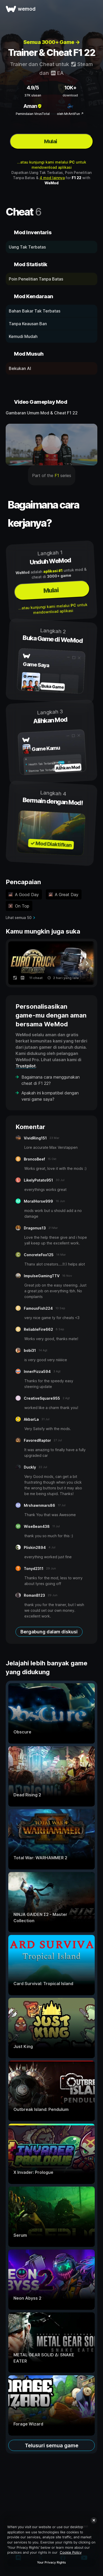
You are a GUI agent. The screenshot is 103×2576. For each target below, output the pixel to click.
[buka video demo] (51, 444)
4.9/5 (33, 87)
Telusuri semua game (51, 2445)
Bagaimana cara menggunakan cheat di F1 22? (50, 1080)
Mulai (50, 141)
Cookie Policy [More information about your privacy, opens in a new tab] (71, 2552)
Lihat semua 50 (19, 917)
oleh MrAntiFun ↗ (70, 114)
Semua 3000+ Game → (51, 42)
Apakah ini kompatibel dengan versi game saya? (50, 1096)
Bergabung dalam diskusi (49, 1631)
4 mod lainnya (52, 177)
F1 (57, 475)
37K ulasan (32, 95)
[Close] (94, 2520)
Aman (32, 106)
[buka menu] (93, 9)
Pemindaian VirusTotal (33, 114)
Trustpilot (26, 1065)
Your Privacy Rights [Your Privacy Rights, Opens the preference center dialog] (51, 2562)
